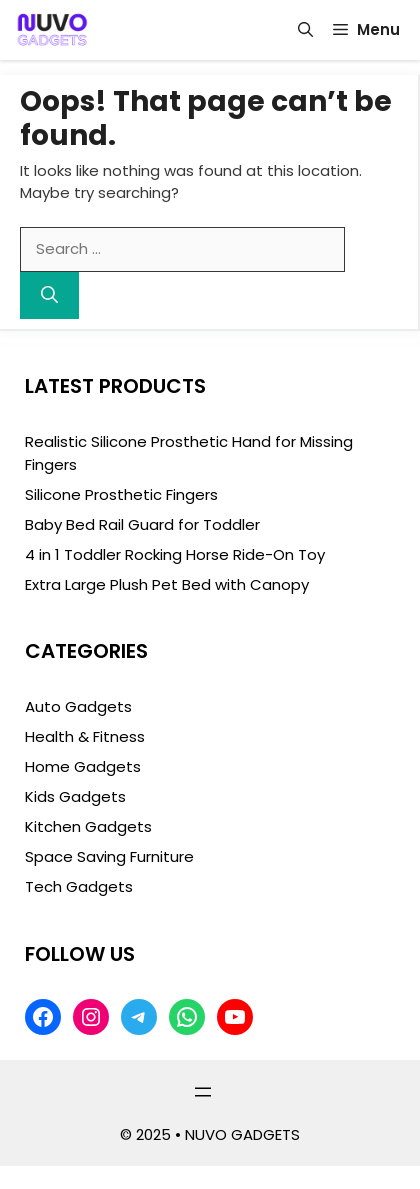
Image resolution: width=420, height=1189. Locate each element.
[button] (305, 30)
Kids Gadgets (75, 796)
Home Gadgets (83, 766)
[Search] (49, 296)
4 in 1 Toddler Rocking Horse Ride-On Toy (175, 554)
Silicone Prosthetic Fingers (121, 494)
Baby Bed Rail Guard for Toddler (142, 524)
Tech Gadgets (79, 886)
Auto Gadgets (78, 706)
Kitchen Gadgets (88, 826)
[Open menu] (203, 1092)
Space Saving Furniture (109, 856)
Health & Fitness (85, 736)
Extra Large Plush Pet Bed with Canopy (167, 584)
